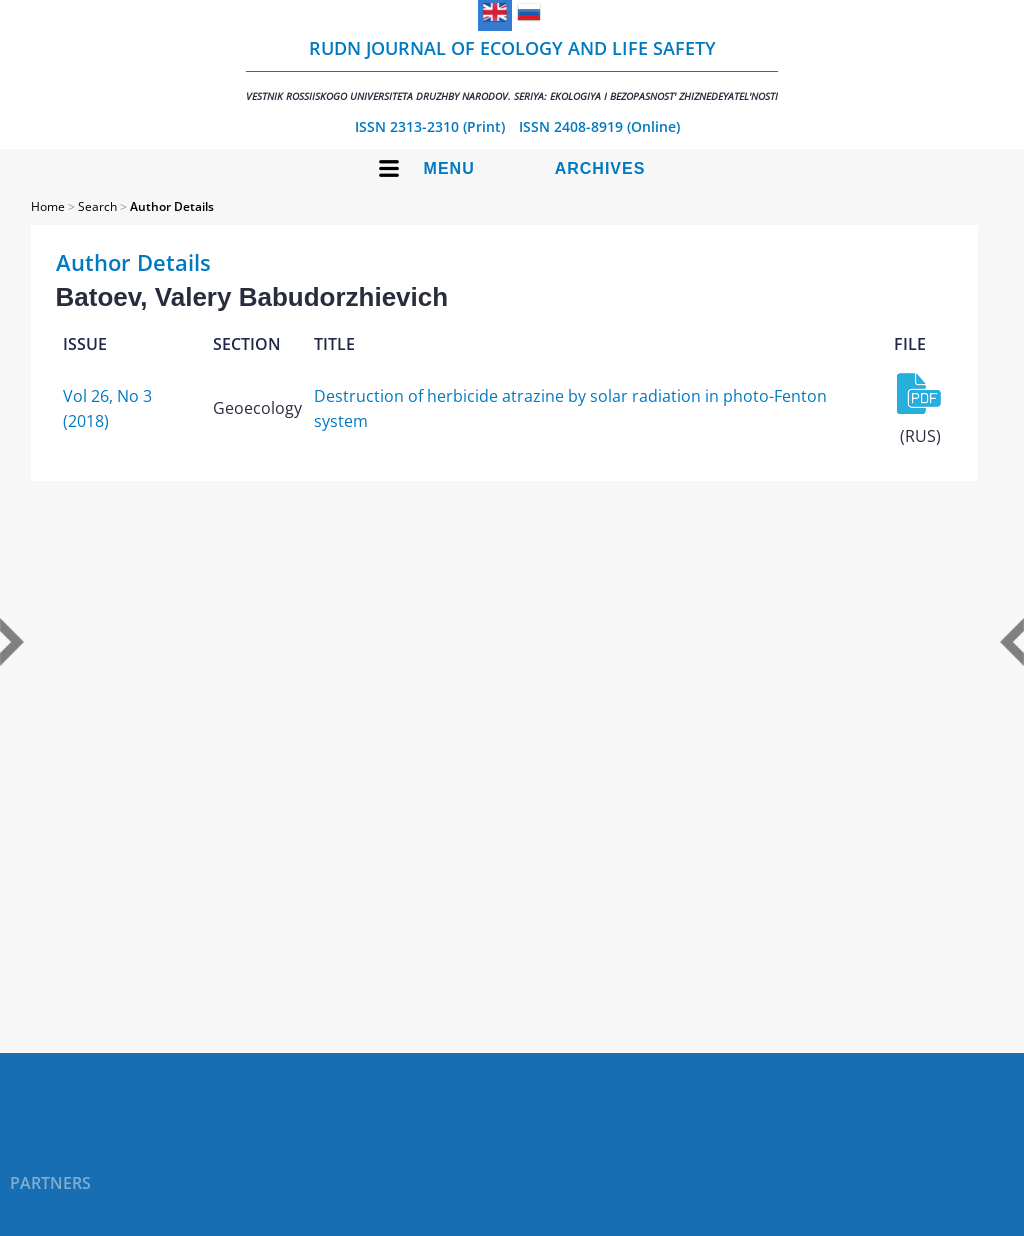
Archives (600, 168)
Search (97, 206)
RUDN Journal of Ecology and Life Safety (512, 69)
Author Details (172, 206)
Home (48, 206)
